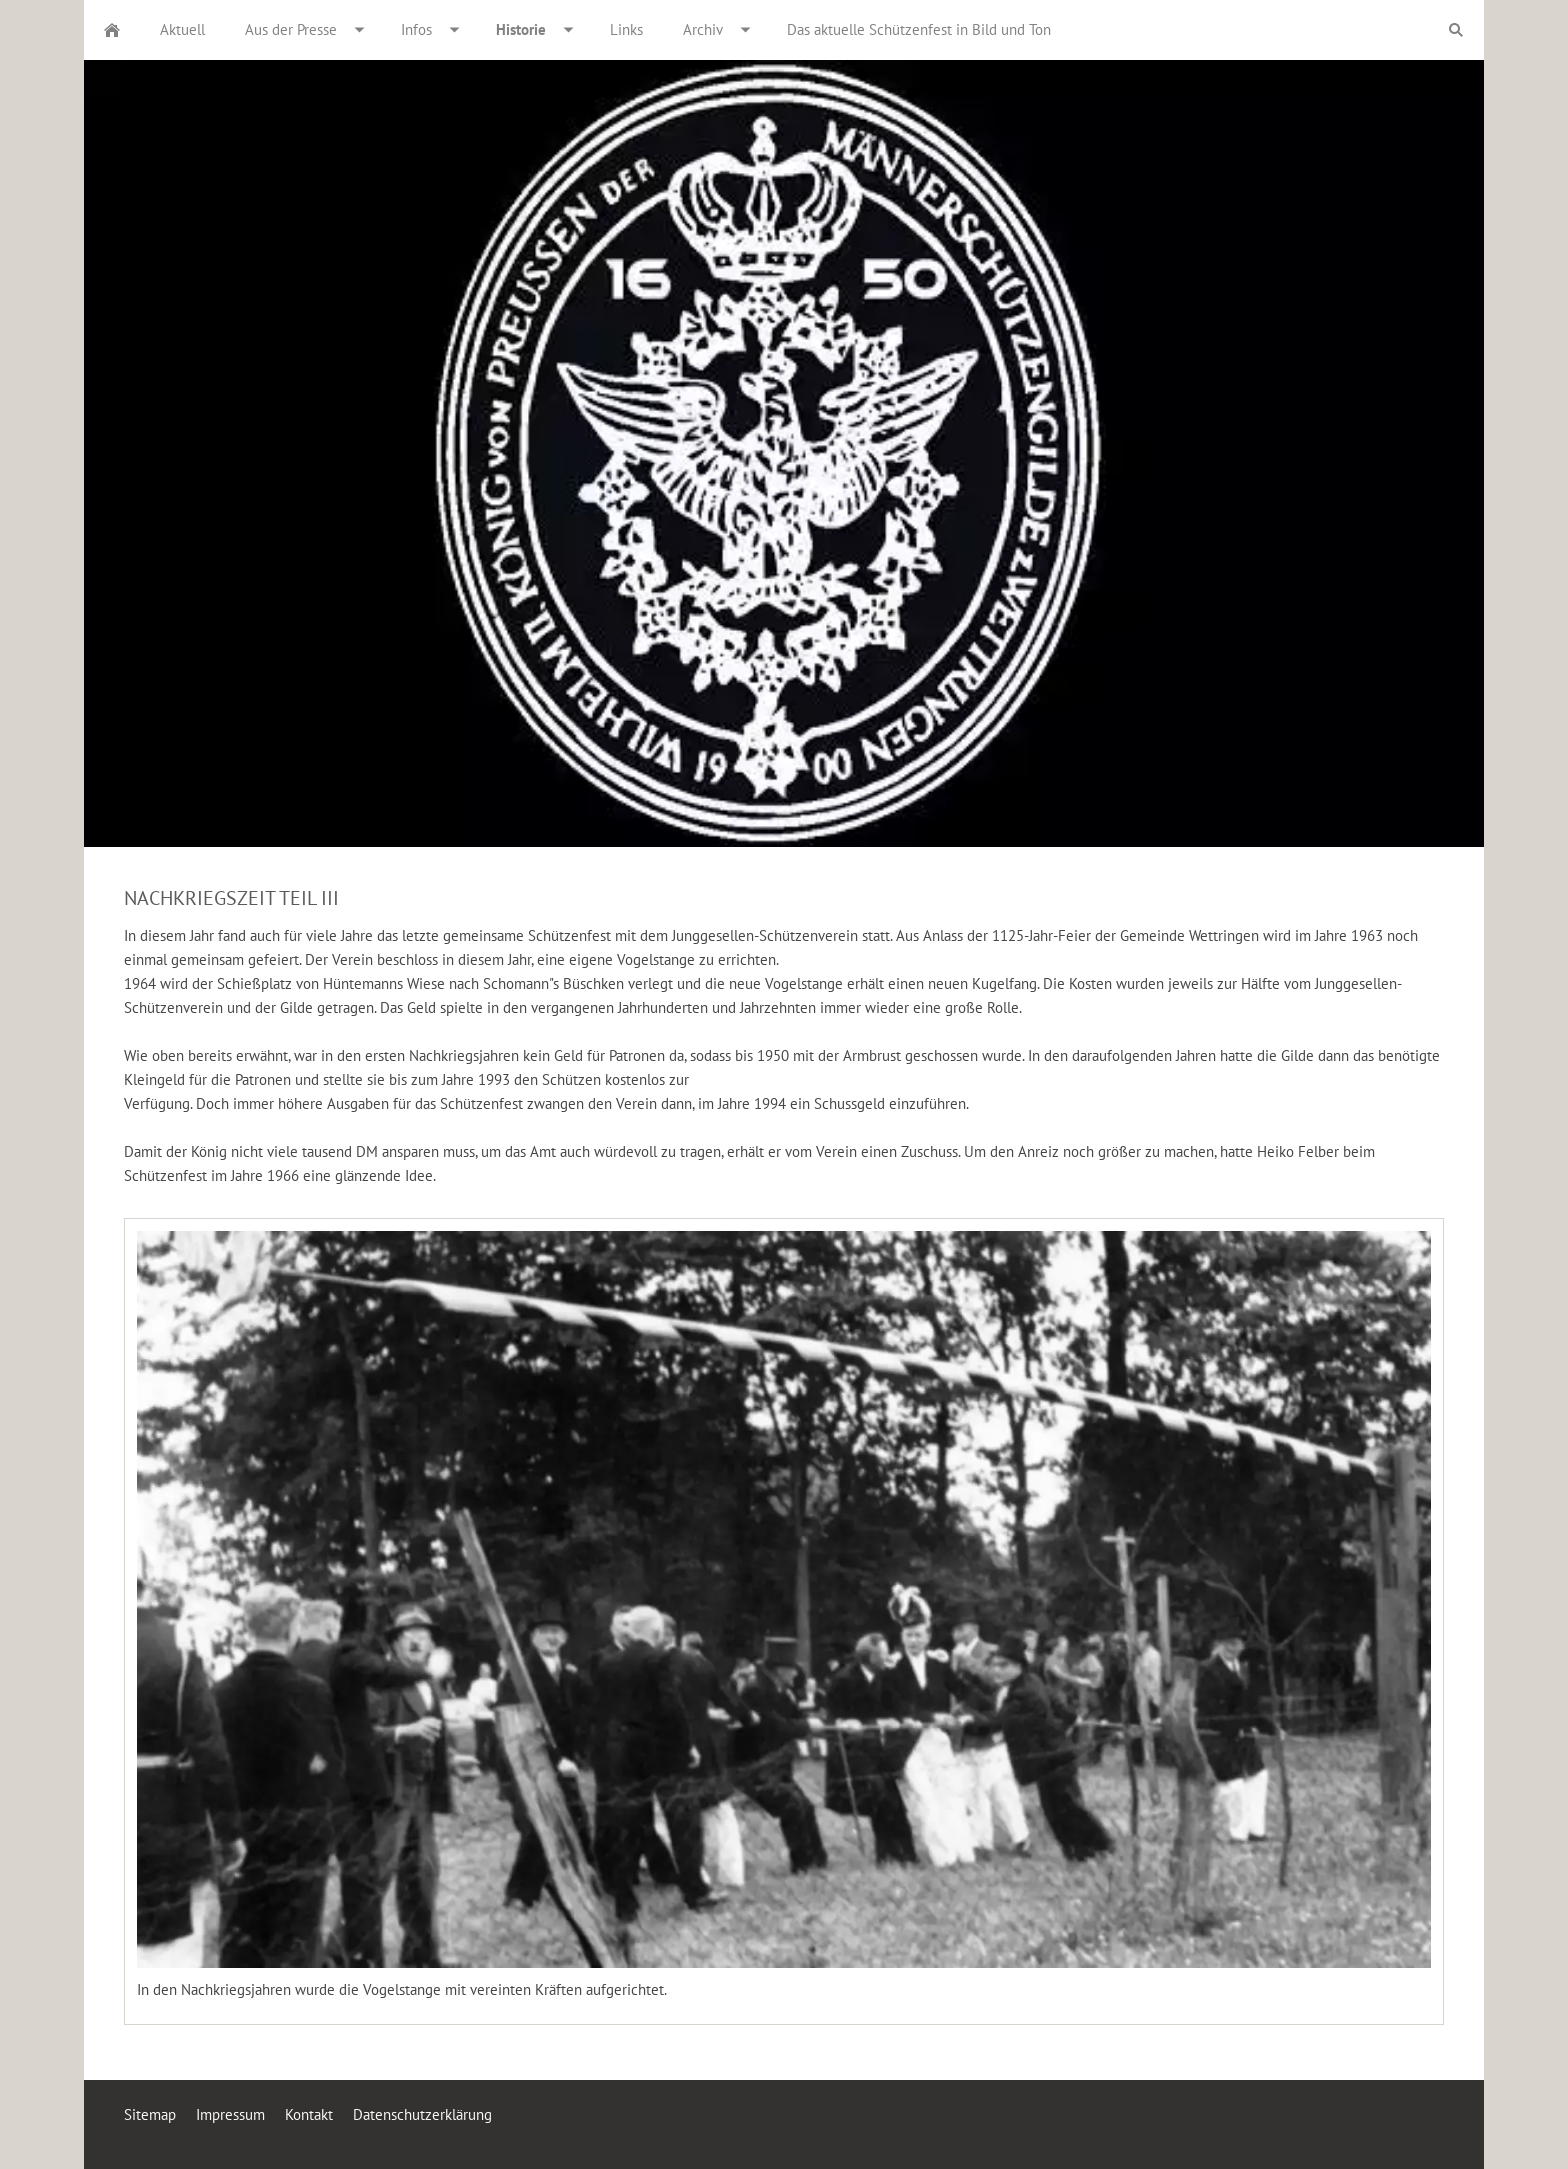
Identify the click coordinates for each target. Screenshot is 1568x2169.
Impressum (230, 2114)
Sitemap (150, 2114)
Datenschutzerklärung (422, 2114)
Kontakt (309, 2114)
